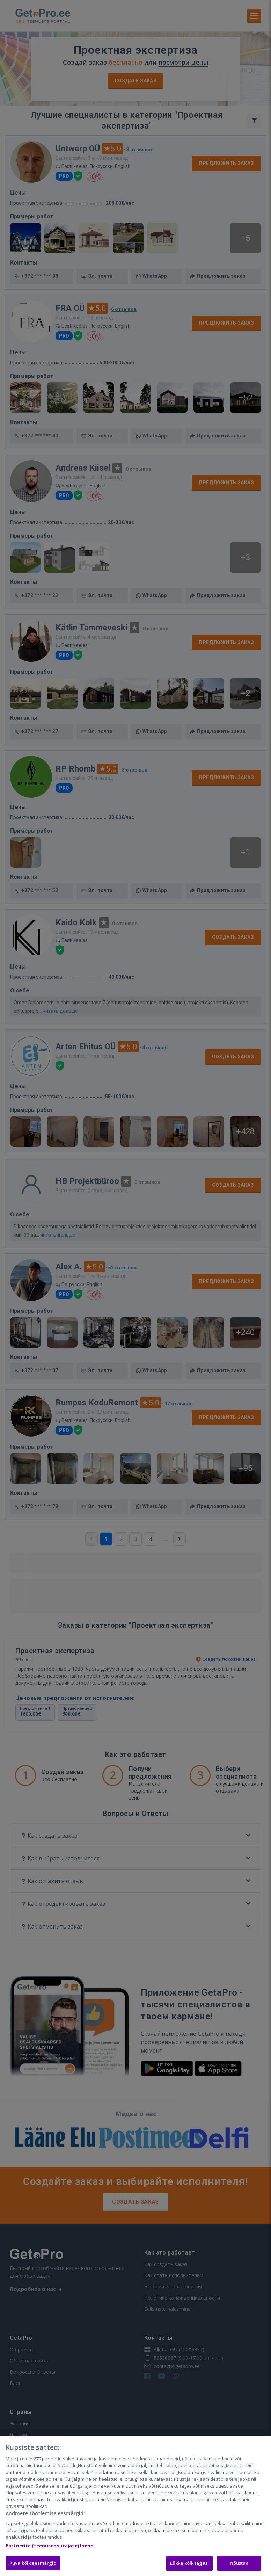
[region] (135, 2506)
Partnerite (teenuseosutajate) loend (50, 2545)
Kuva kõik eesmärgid (33, 2563)
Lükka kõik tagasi (189, 2563)
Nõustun (239, 2563)
